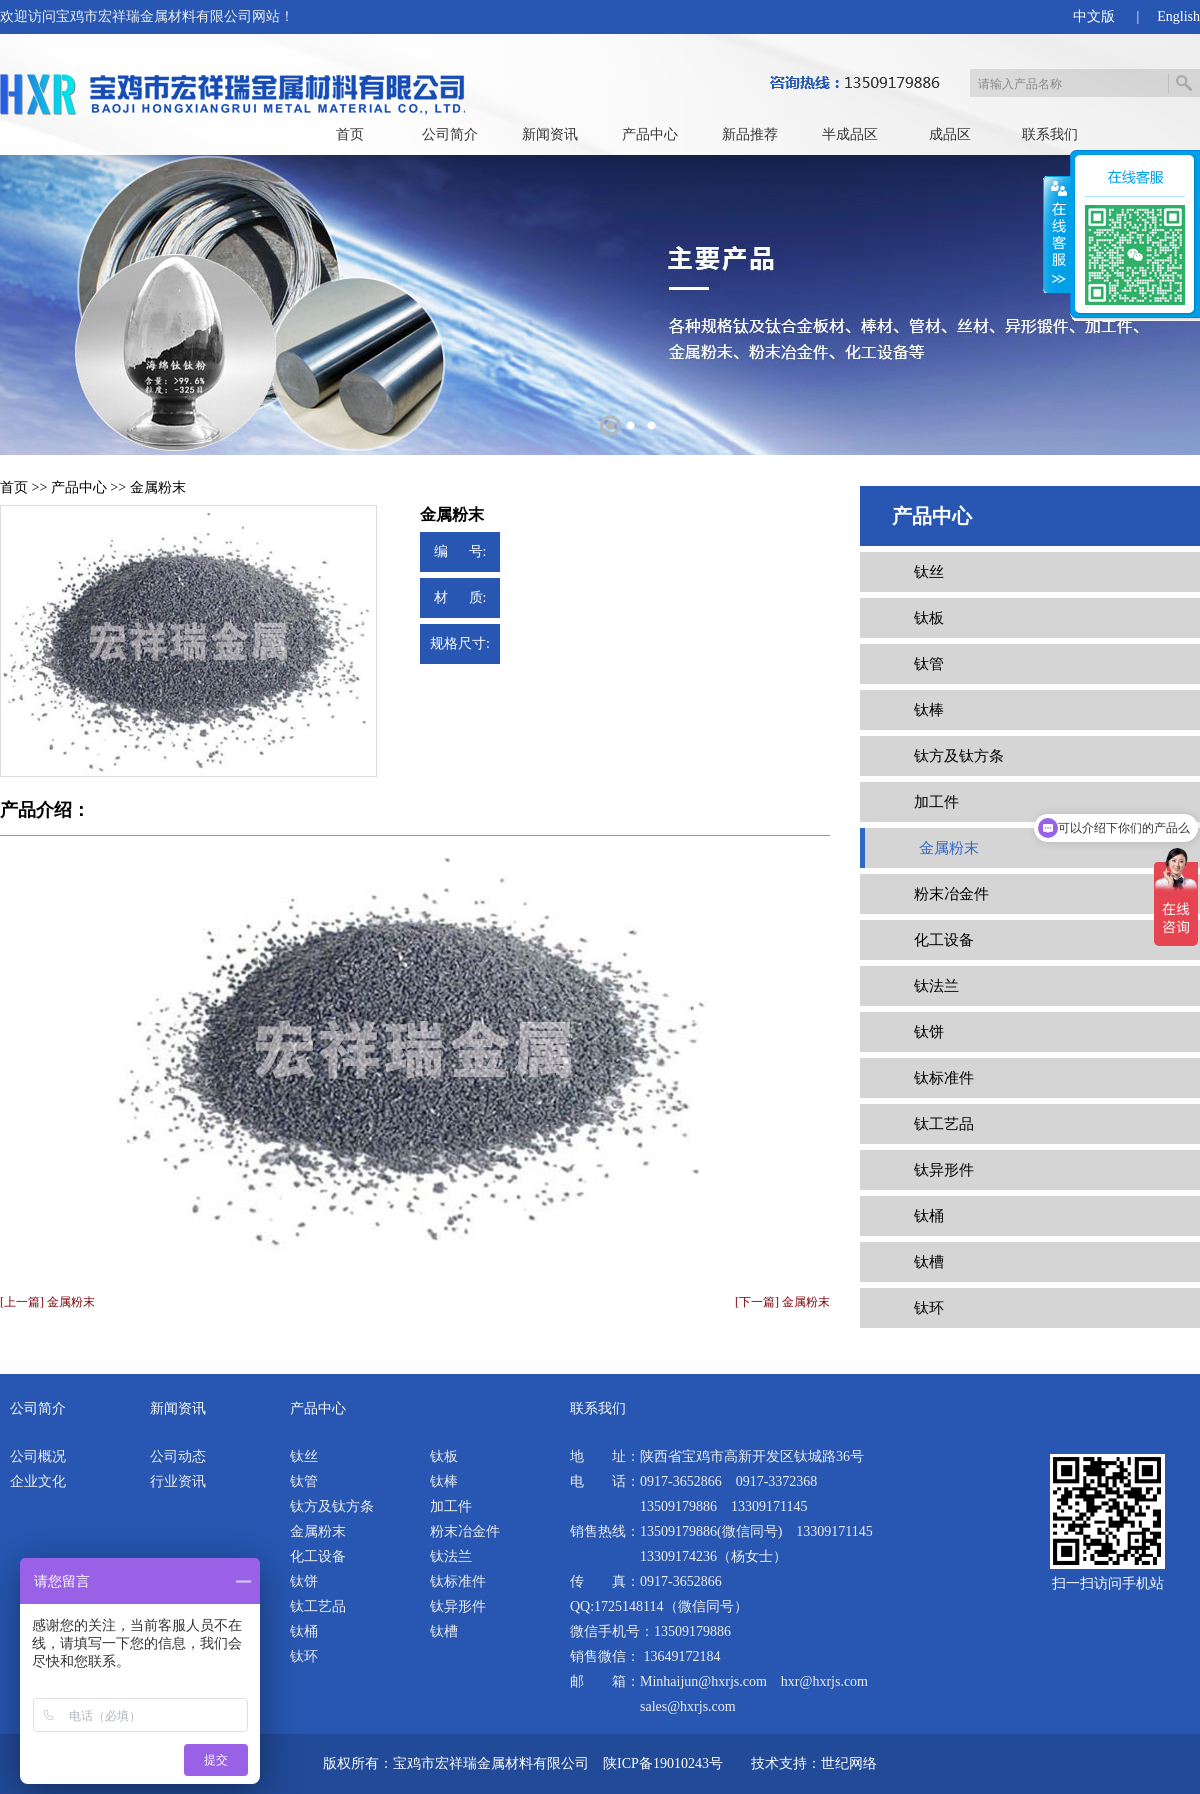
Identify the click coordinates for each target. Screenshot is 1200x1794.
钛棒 (929, 710)
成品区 (950, 134)
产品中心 (650, 134)
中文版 (1094, 16)
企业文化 (38, 1481)
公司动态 (178, 1456)
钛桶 (929, 1216)
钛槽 (929, 1262)
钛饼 (929, 1032)
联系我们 (1050, 134)
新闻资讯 (550, 134)
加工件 (936, 802)
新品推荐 (750, 134)
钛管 (929, 664)
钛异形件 (944, 1170)
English (1178, 16)
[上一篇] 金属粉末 (47, 1302)
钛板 (929, 618)
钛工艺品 (944, 1124)
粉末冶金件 (951, 894)
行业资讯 (178, 1481)
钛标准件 (944, 1078)
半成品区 (850, 134)
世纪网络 (849, 1763)
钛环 (929, 1308)
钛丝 (929, 572)
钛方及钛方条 (959, 756)
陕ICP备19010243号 (663, 1763)
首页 (350, 134)
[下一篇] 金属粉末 (782, 1302)
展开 (1057, 235)
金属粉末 (158, 487)
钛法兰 (936, 986)
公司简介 (450, 134)
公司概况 (38, 1456)
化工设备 (944, 940)
